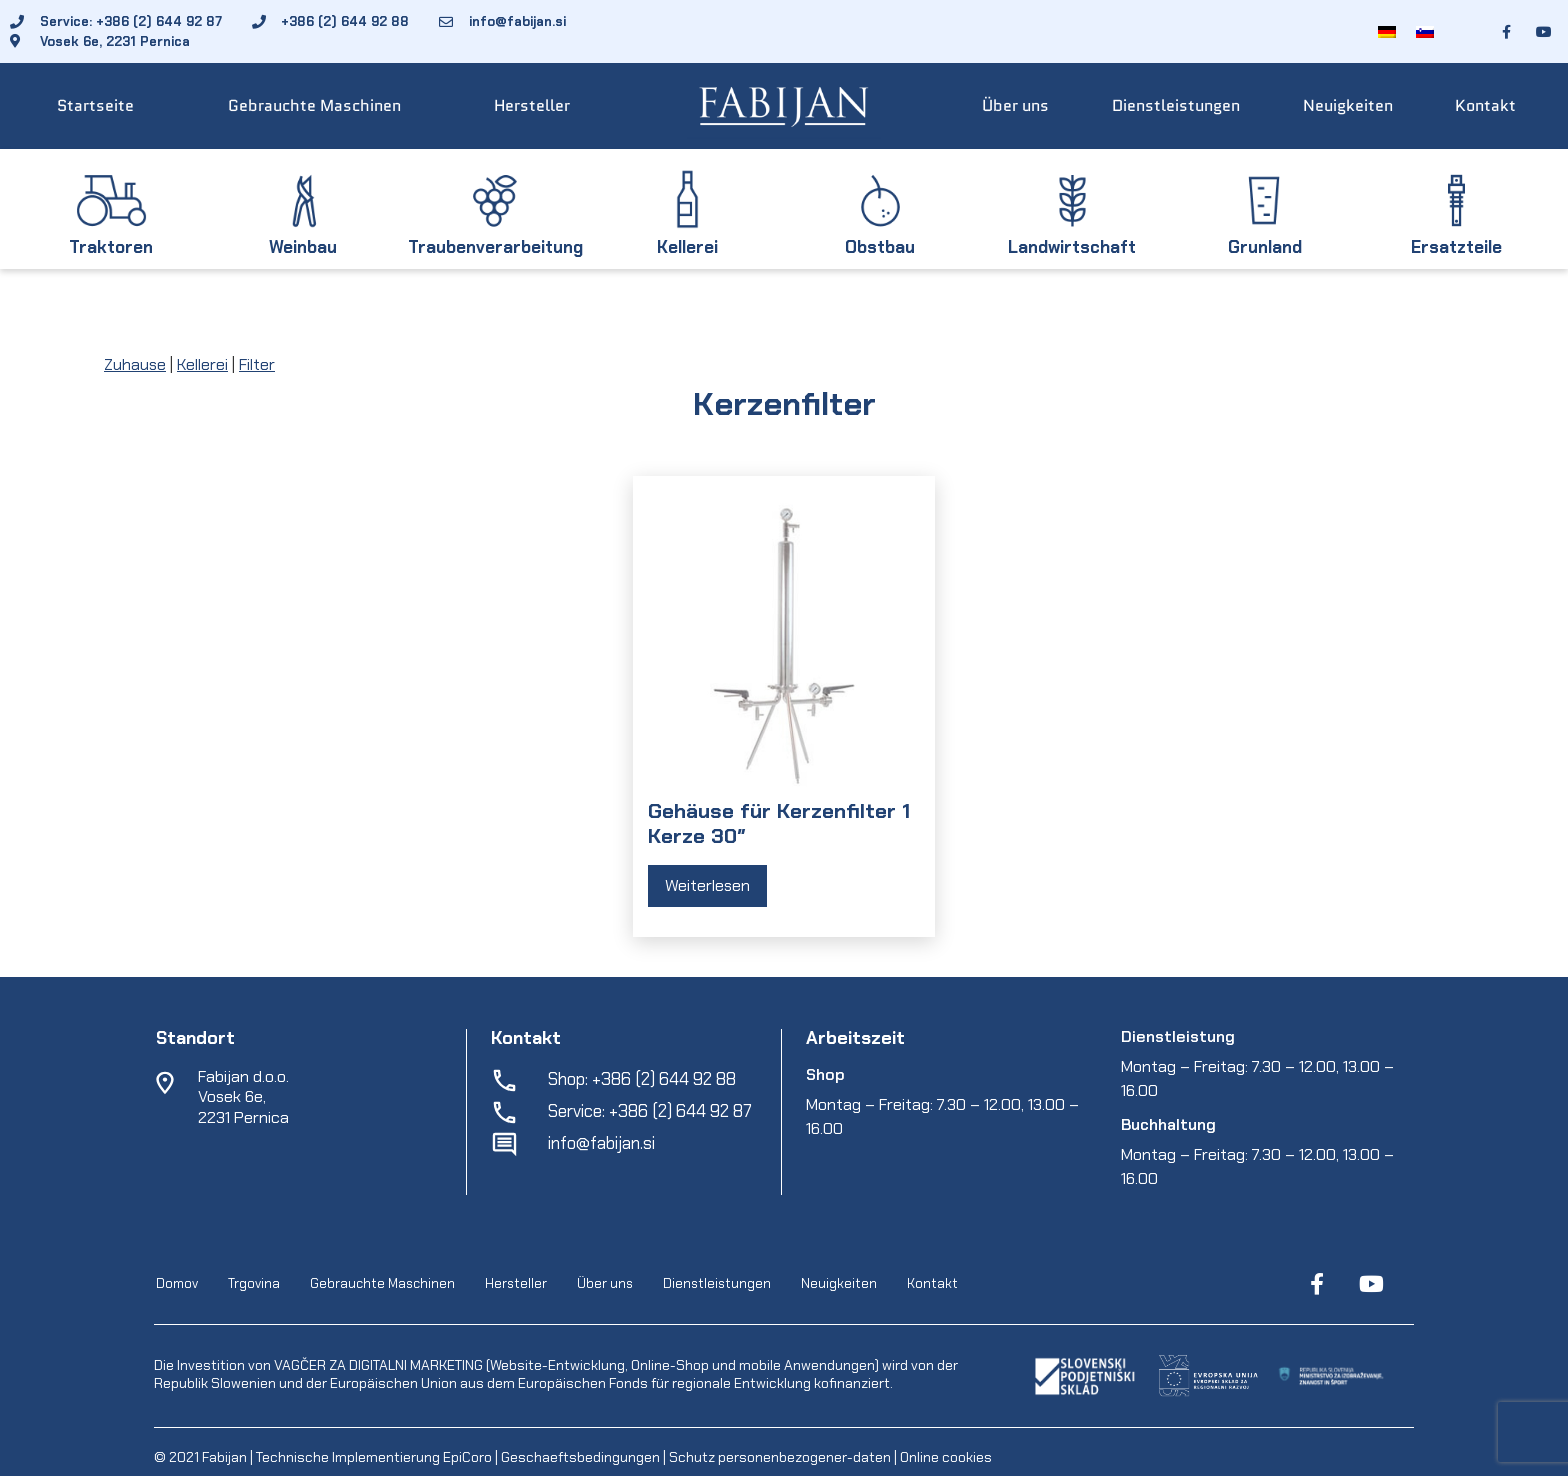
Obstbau (880, 247)
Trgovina (254, 1284)
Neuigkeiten (1348, 105)
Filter (257, 364)
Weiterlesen (707, 885)
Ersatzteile (1456, 247)
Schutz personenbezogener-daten (780, 1457)
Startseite (95, 105)
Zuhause (135, 364)
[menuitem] (1387, 31)
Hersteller (532, 105)
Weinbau (303, 247)
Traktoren (111, 247)
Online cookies (944, 1457)
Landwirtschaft (1072, 247)
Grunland (1265, 247)
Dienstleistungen (1176, 105)
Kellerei (687, 247)
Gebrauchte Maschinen (314, 105)
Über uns (1015, 105)
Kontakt (1485, 105)
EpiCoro (467, 1457)
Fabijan (224, 1457)
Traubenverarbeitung (495, 247)
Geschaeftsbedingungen (582, 1457)
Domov (177, 1284)
